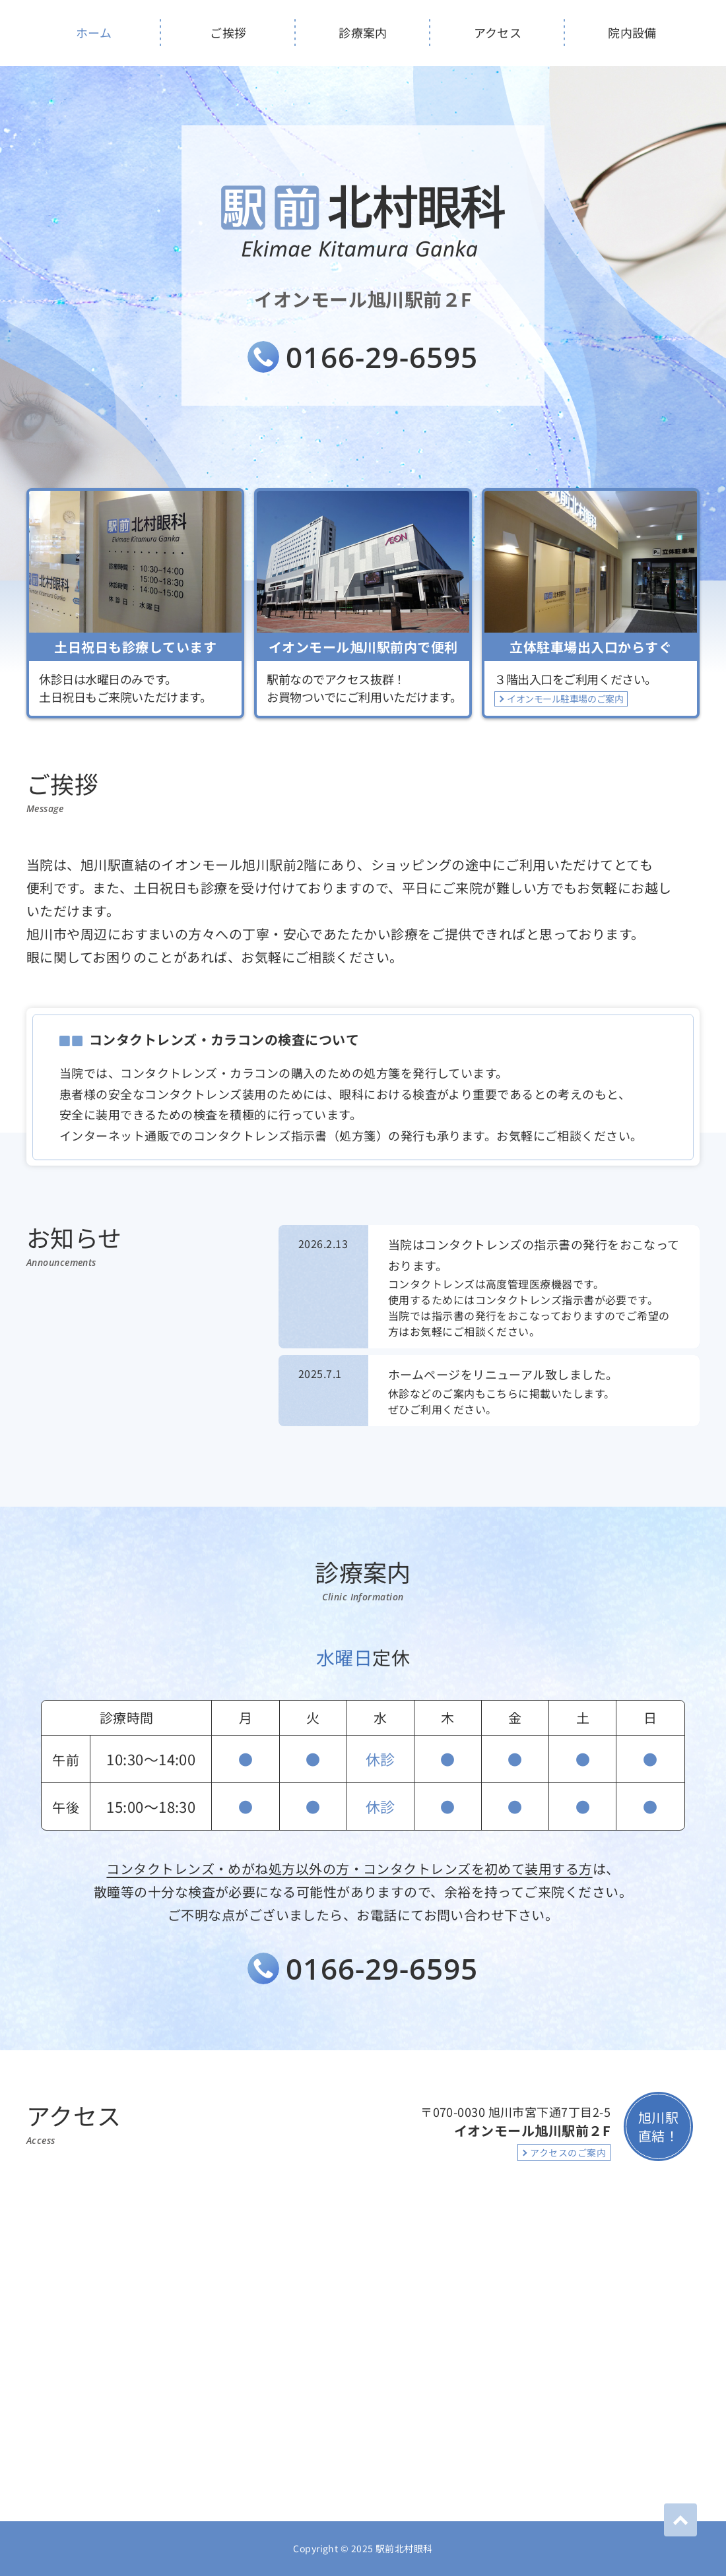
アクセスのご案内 (568, 2152)
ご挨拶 (228, 32)
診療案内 (363, 32)
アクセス (498, 32)
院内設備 (632, 32)
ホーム (94, 32)
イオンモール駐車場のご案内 (565, 698)
